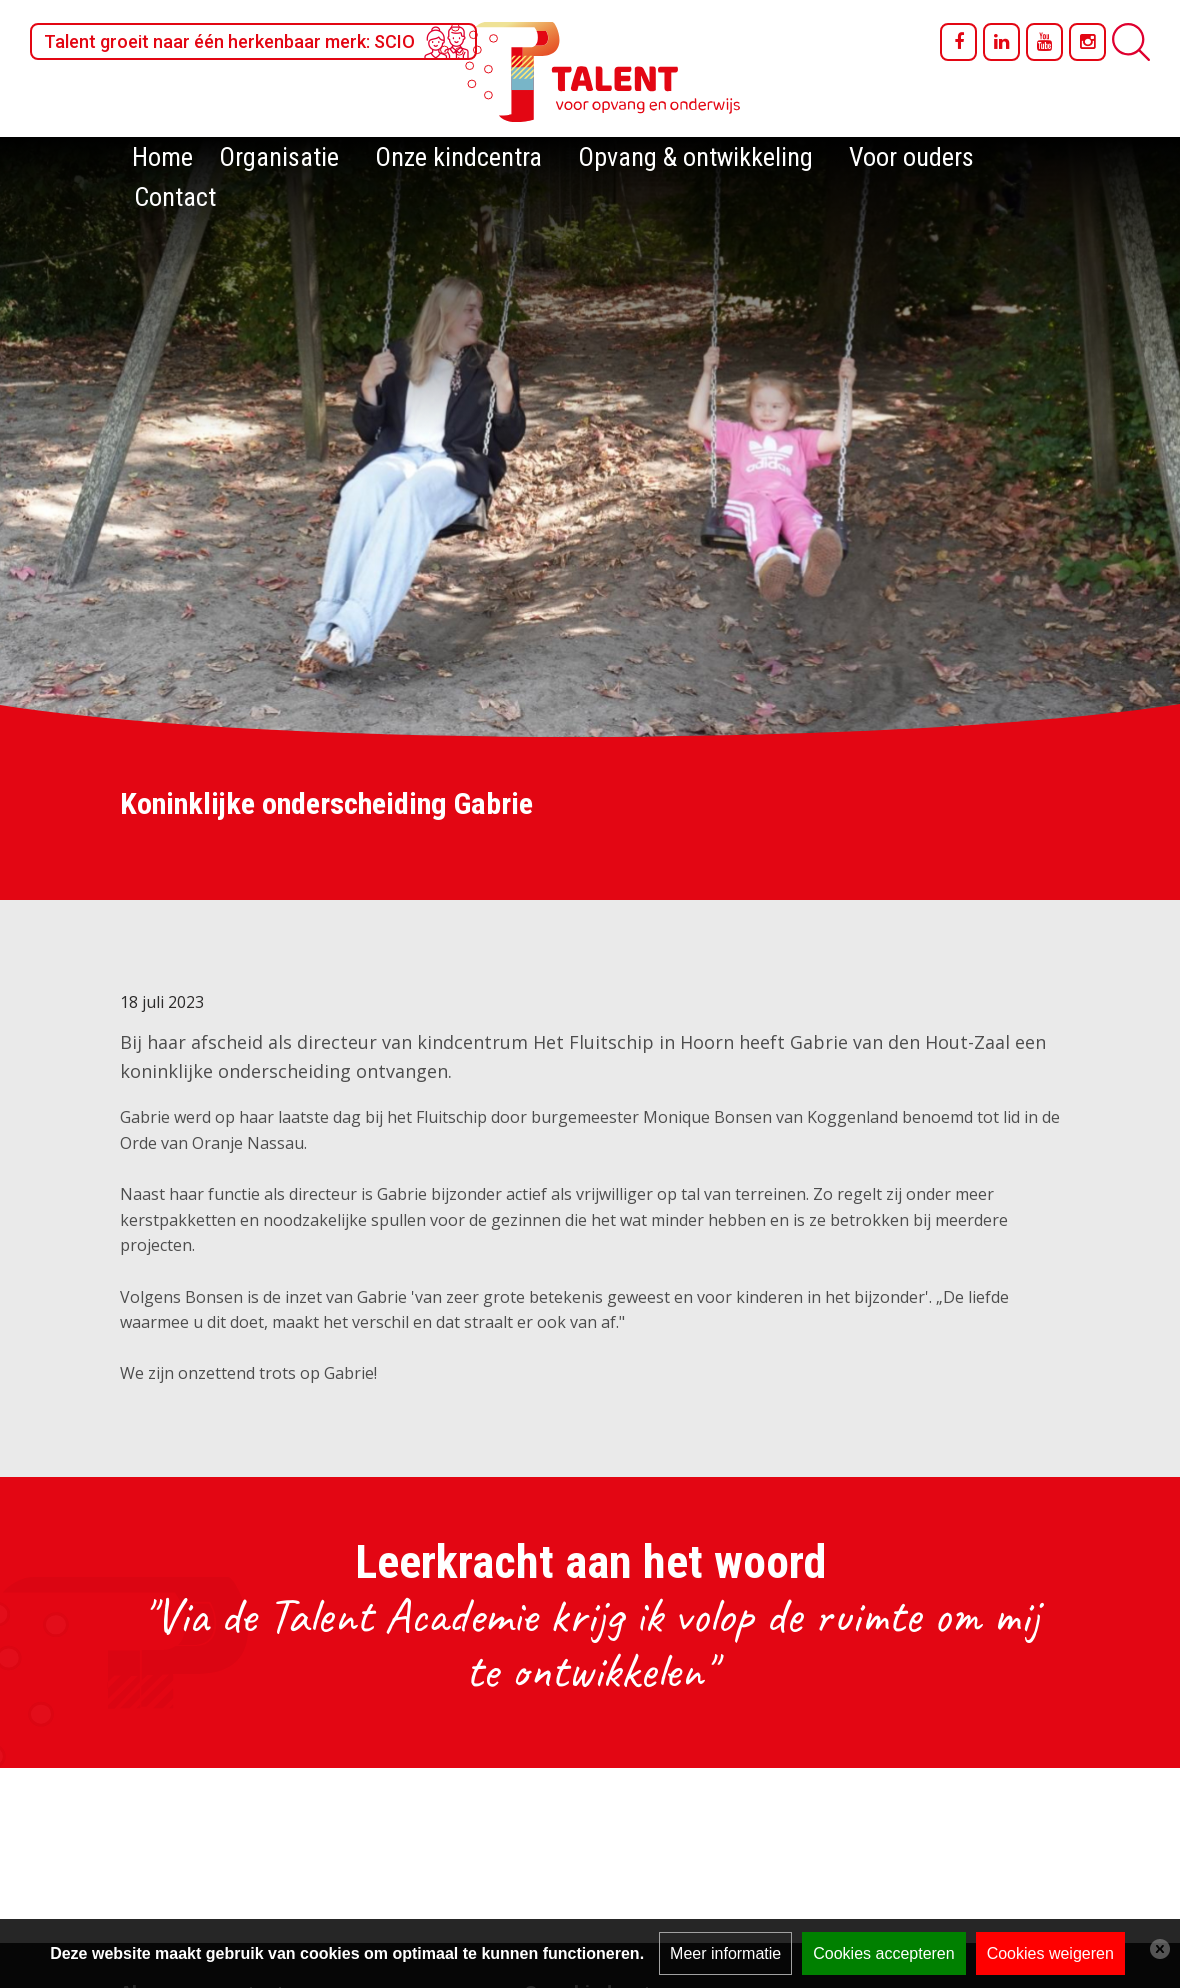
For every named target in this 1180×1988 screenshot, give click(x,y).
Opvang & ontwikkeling (695, 157)
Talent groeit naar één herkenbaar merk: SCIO (229, 41)
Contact (175, 197)
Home (162, 157)
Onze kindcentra (458, 157)
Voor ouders (911, 157)
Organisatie (279, 157)
